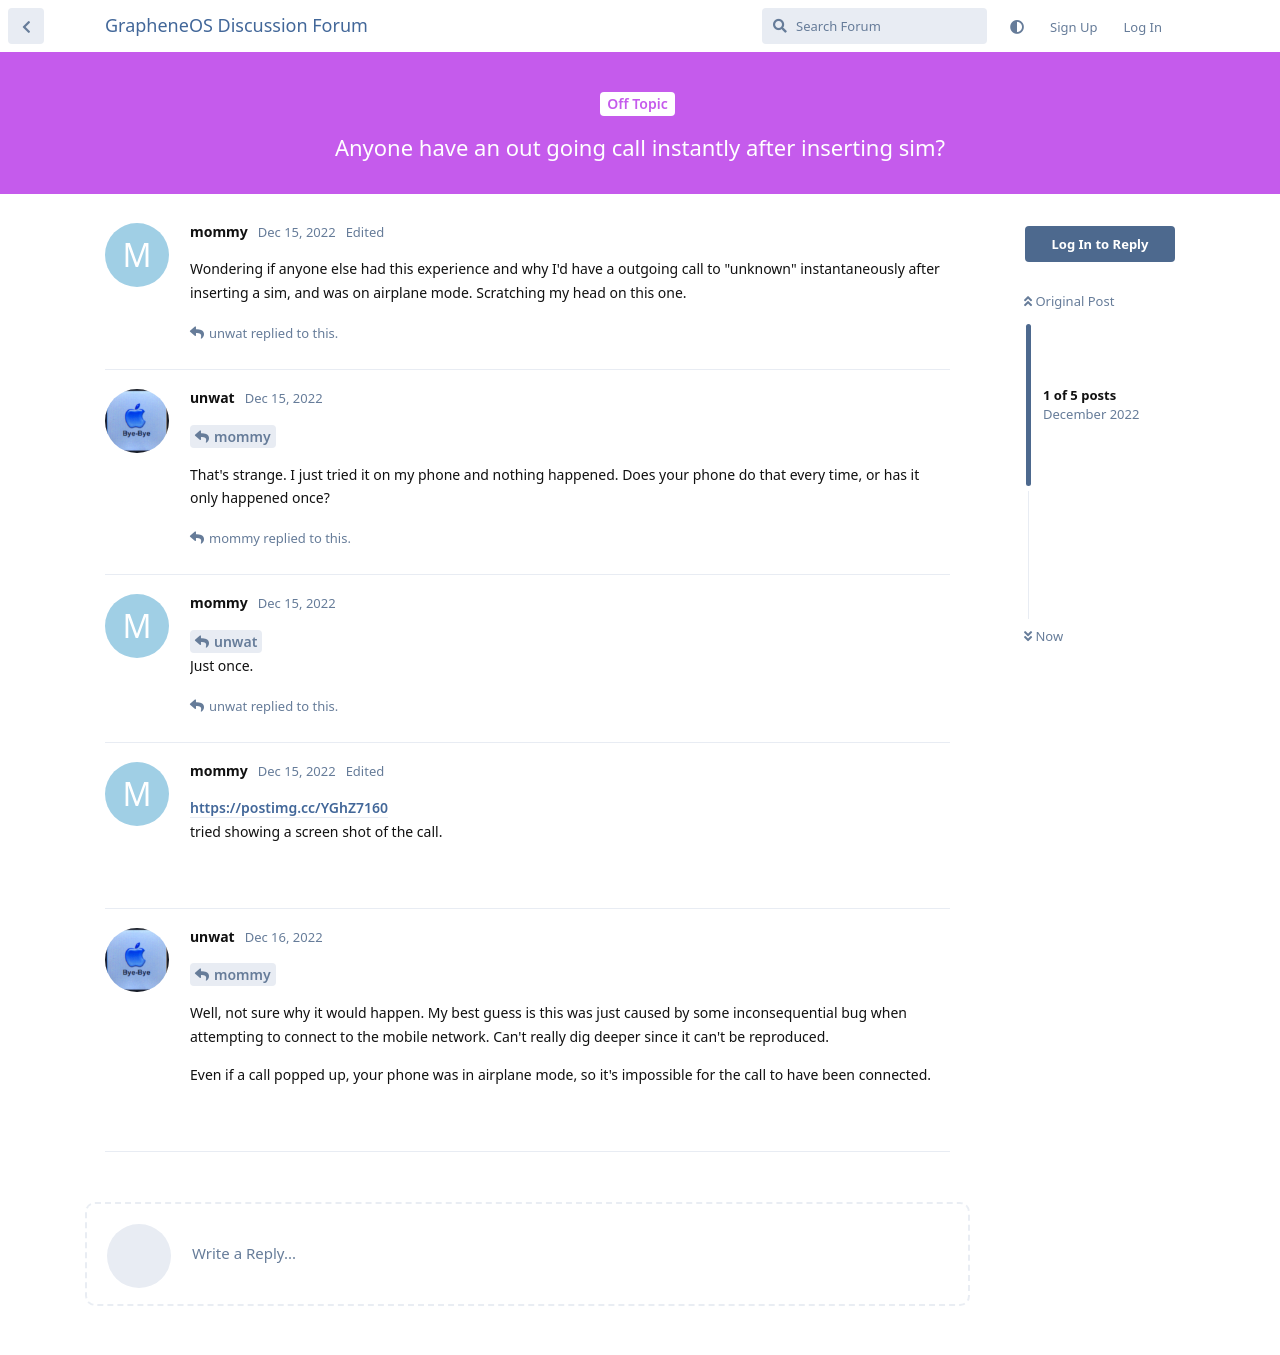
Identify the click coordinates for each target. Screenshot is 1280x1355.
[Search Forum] (874, 26)
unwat (235, 641)
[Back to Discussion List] (26, 26)
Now (1043, 636)
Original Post (1069, 301)
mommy (242, 436)
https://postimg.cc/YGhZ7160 (289, 807)
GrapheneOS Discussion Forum (236, 25)
